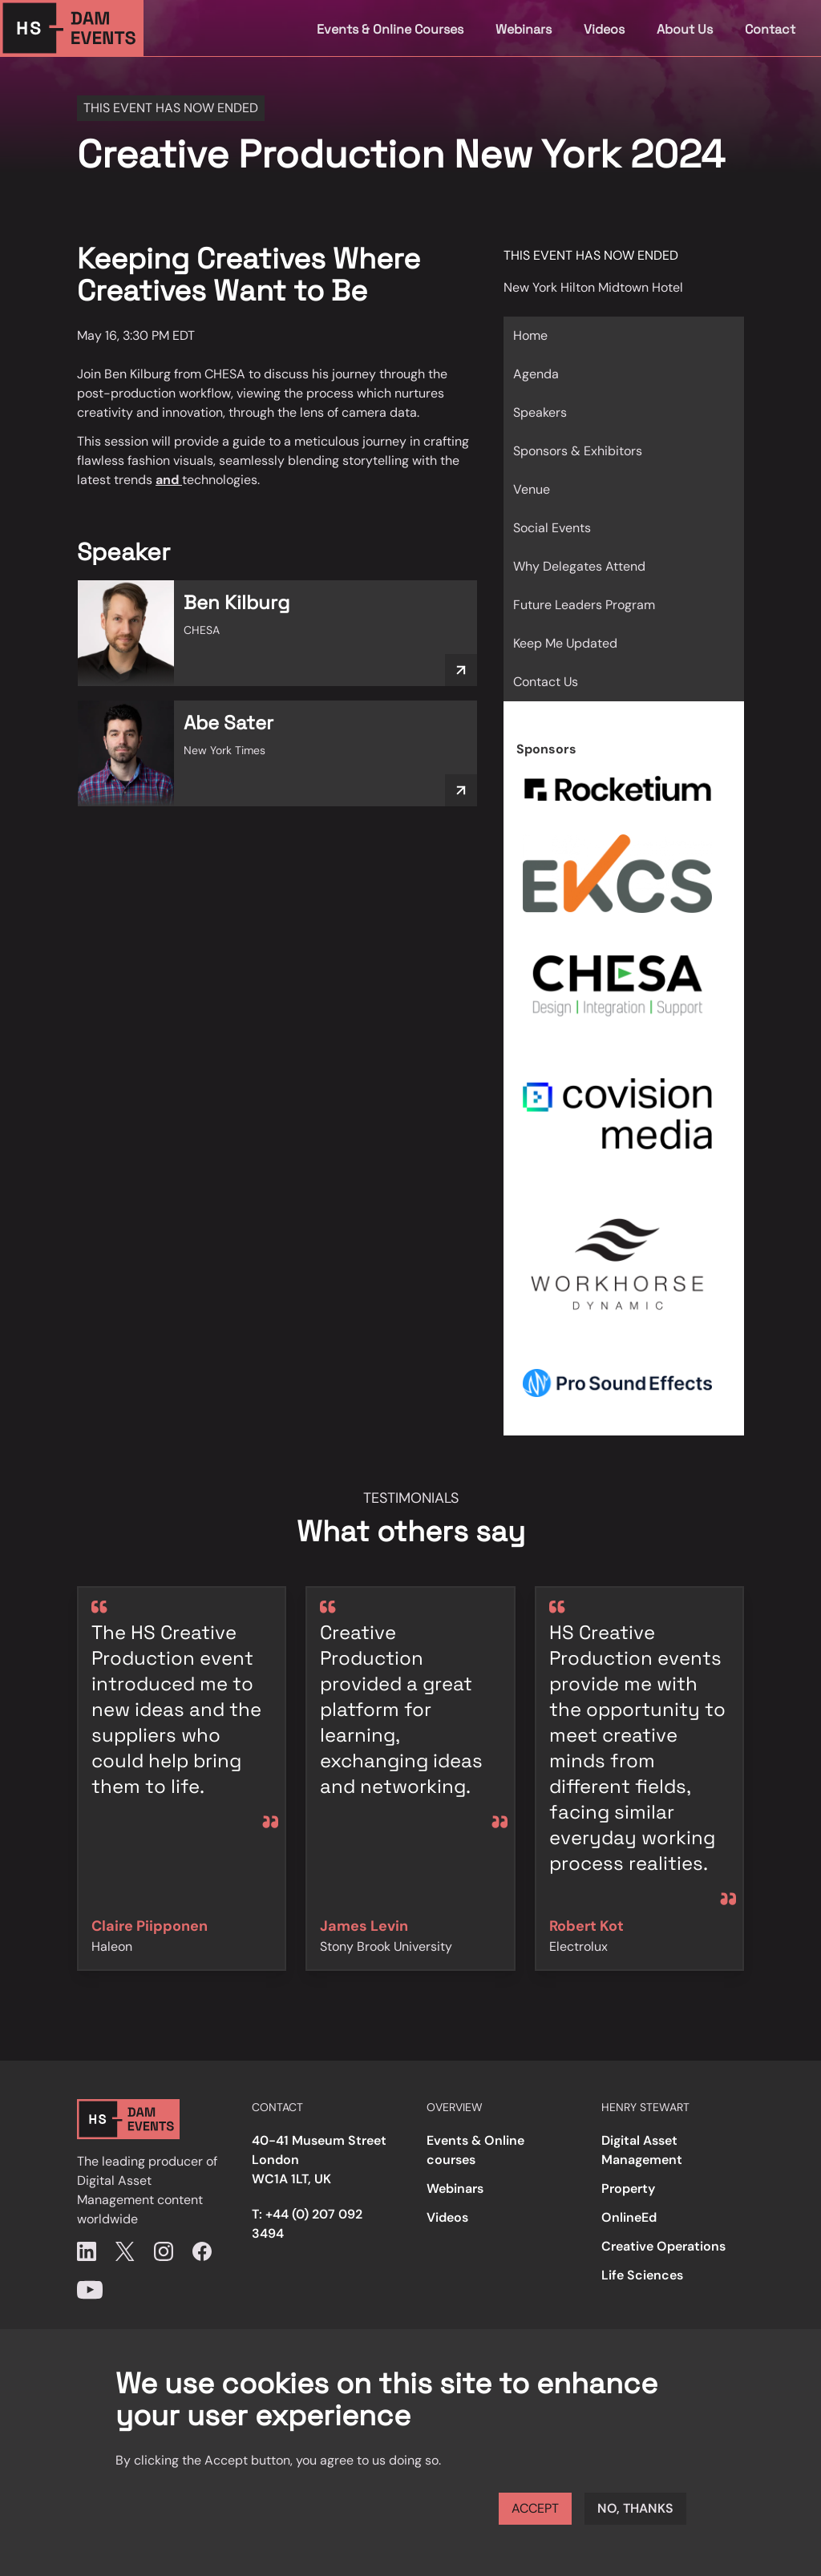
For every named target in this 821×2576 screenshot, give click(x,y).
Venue (531, 489)
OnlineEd (629, 2217)
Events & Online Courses (390, 29)
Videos (604, 29)
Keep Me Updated (565, 643)
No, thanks (635, 2508)
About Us (685, 29)
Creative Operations (663, 2246)
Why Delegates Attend (579, 566)
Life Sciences (642, 2275)
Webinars (523, 29)
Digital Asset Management (641, 2150)
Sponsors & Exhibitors (577, 450)
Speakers (540, 412)
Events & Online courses (475, 2150)
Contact (770, 29)
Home (530, 335)
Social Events (552, 527)
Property (628, 2188)
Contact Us (545, 681)
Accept (535, 2508)
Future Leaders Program (584, 604)
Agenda (536, 373)
